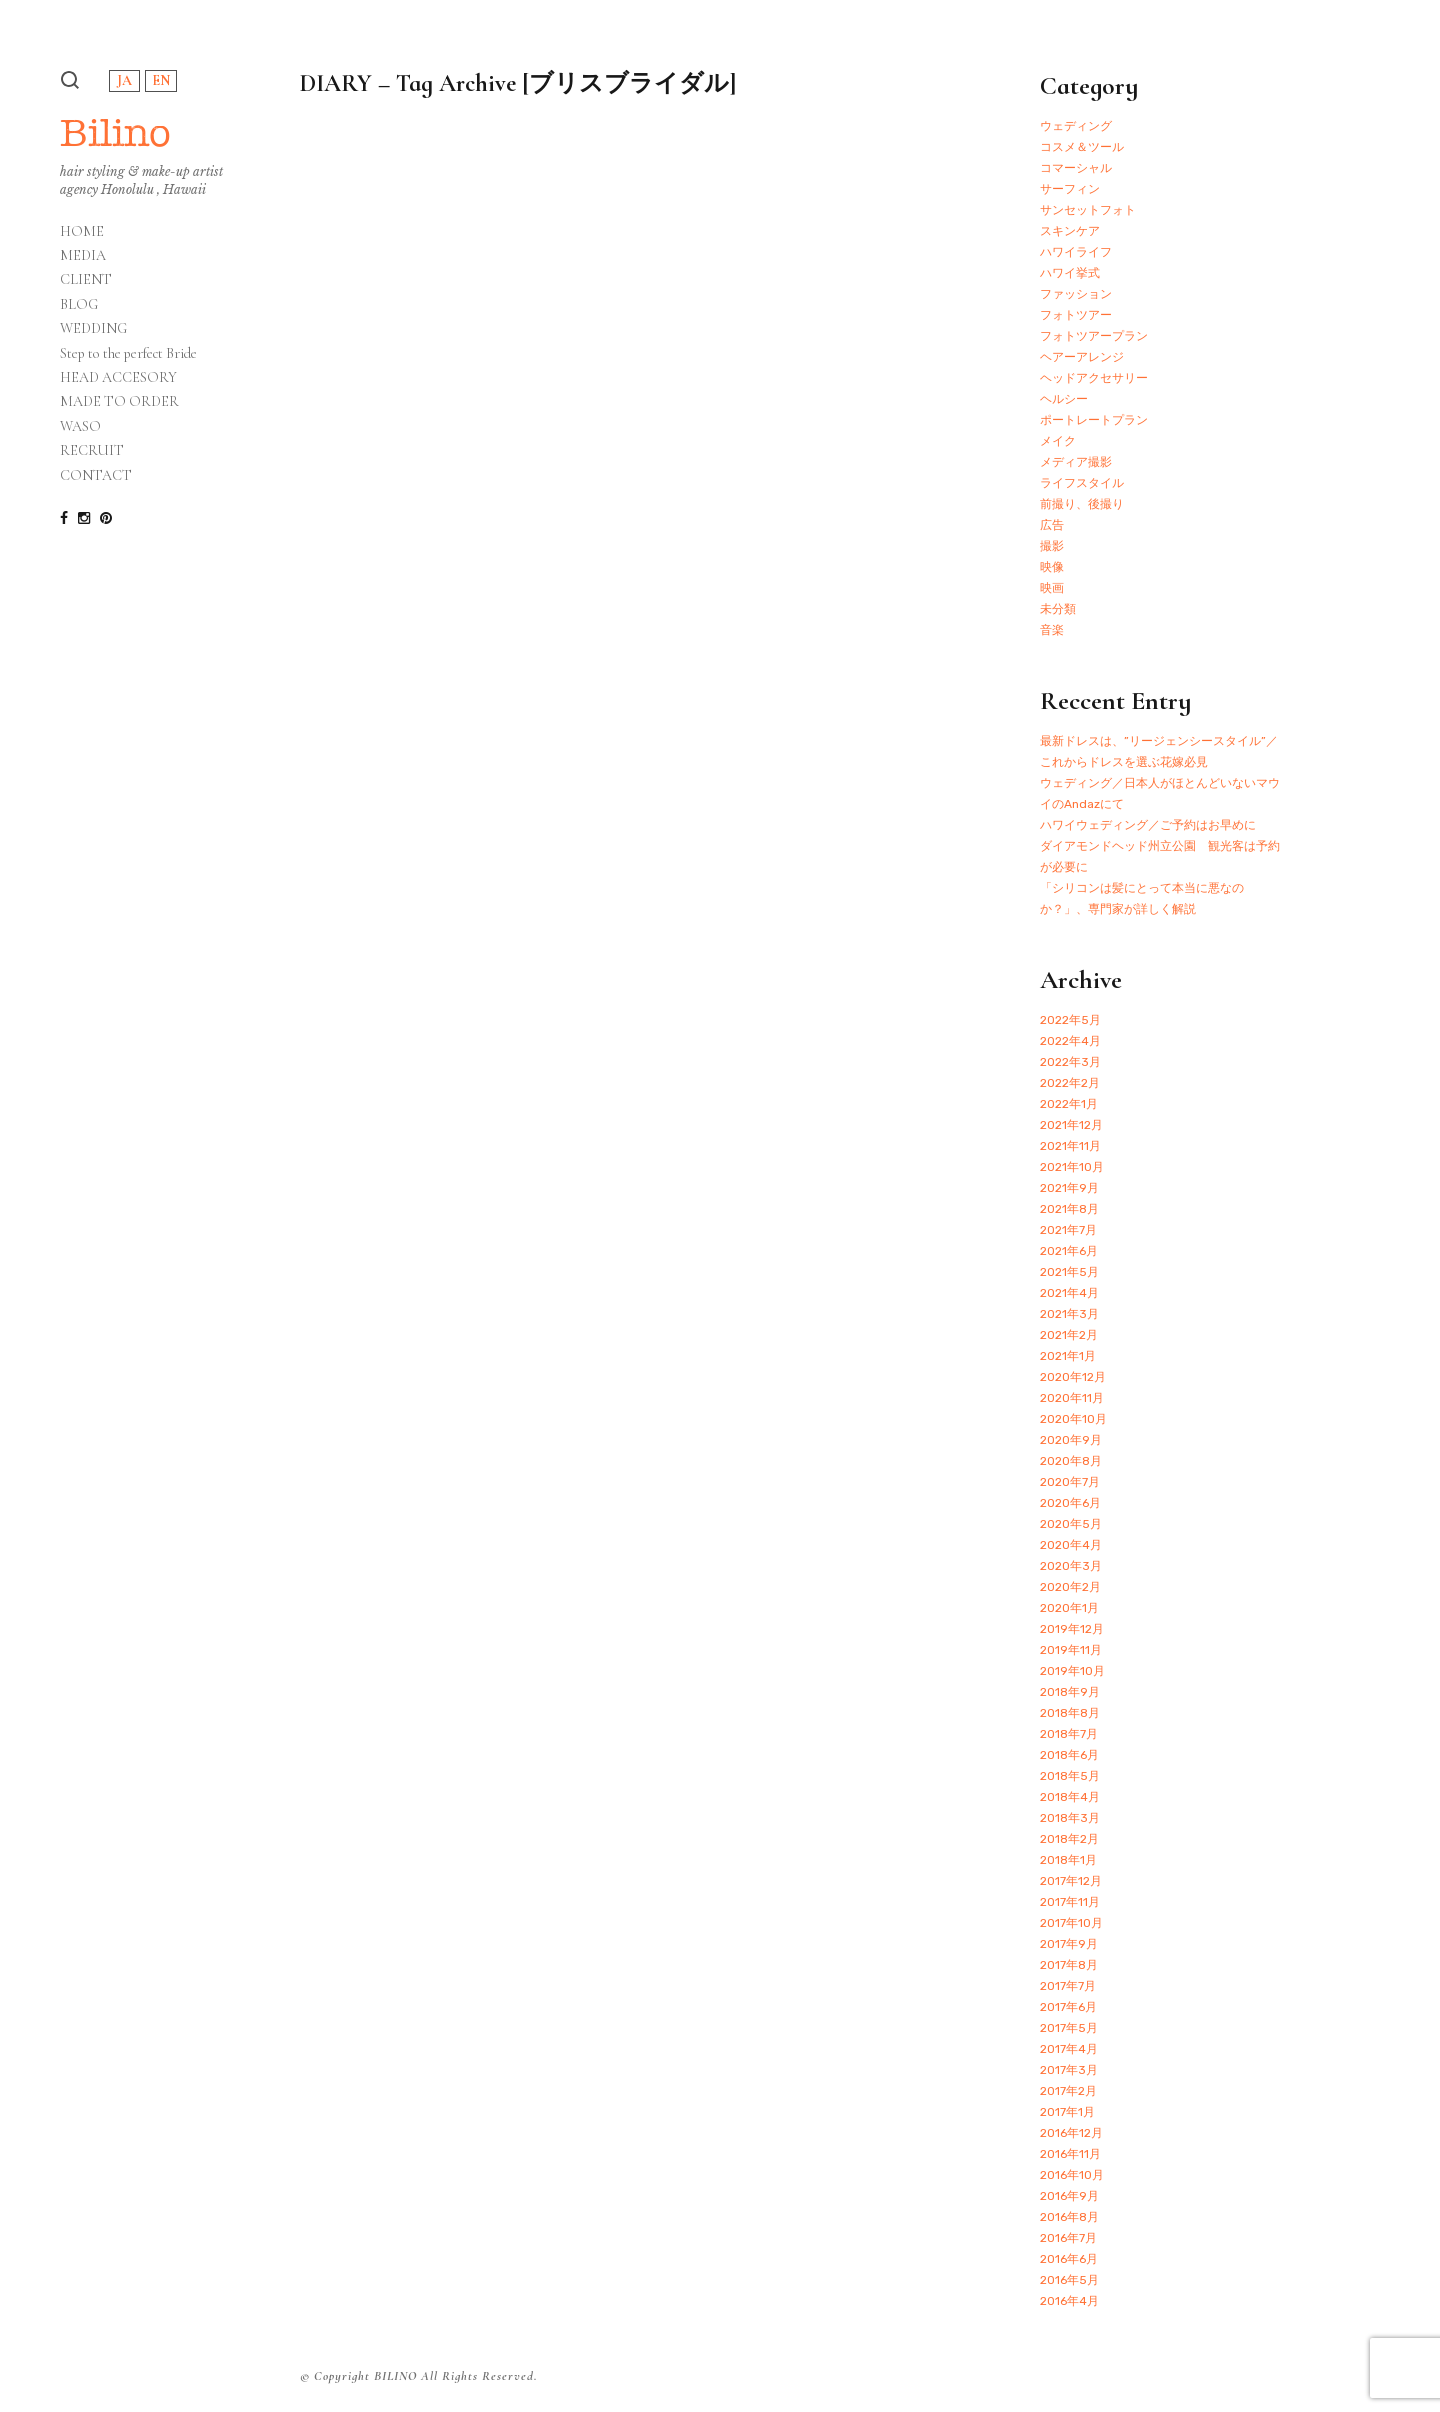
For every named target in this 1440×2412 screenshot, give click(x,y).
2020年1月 (1069, 1608)
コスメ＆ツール (1082, 147)
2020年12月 (1073, 1377)
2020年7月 (1070, 1482)
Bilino (115, 132)
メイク (1058, 441)
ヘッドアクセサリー (1094, 378)
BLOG (79, 305)
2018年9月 (1070, 1692)
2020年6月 (1070, 1503)
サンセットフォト (1088, 210)
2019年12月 (1072, 1629)
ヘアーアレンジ (1082, 357)
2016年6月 (1069, 2259)
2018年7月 (1069, 1734)
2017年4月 (1069, 2049)
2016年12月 (1071, 2133)
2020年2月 (1070, 1587)
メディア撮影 (1076, 462)
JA (124, 80)
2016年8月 (1069, 2217)
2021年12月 (1071, 1125)
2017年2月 (1068, 2091)
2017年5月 (1069, 2028)
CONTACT (96, 476)
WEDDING (93, 329)
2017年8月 (1069, 1965)
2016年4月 (1069, 2301)
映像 (1052, 567)
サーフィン (1070, 189)
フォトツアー (1076, 315)
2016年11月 (1070, 2154)
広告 (1052, 525)
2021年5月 (1069, 1272)
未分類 (1058, 609)
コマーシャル (1076, 168)
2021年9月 (1069, 1188)
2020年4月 (1071, 1545)
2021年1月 (1068, 1356)
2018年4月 (1070, 1797)
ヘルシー (1064, 399)
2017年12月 (1071, 1881)
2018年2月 (1069, 1839)
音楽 (1052, 630)
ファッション (1076, 294)
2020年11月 (1072, 1398)
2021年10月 (1072, 1167)
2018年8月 (1070, 1713)
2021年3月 (1069, 1314)
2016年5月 (1069, 2280)
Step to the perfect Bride (128, 354)
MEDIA (83, 256)
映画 (1052, 588)
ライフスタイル (1082, 483)
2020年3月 (1071, 1566)
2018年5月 (1070, 1776)
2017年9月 (1069, 1944)
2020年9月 (1071, 1440)
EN (161, 80)
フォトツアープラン (1094, 336)
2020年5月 (1071, 1524)
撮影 (1052, 546)
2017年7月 (1068, 1986)
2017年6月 (1068, 2007)
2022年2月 (1070, 1083)
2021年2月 (1069, 1335)
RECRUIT (92, 451)
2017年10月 (1071, 1923)
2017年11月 (1070, 1902)
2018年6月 (1069, 1755)
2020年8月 (1071, 1461)
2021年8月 (1069, 1209)
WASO (80, 427)
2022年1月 (1069, 1104)
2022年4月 (1070, 1041)
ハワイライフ (1076, 252)
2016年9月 (1069, 2196)
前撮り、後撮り (1082, 504)
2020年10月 (1073, 1419)
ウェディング (1076, 126)
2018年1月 (1068, 1860)
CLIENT (86, 280)
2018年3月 (1070, 1818)
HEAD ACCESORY (118, 378)
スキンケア (1070, 231)
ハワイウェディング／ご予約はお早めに (1148, 825)
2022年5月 (1070, 1020)
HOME (82, 232)
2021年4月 (1069, 1293)
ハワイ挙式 (1070, 273)
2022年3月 (1070, 1062)
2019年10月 (1072, 1671)
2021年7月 (1068, 1230)
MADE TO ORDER (119, 402)
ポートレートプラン (1094, 420)
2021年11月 (1070, 1146)
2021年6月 (1069, 1251)
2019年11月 (1071, 1650)
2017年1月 (1067, 2112)
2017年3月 (1069, 2070)
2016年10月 (1072, 2175)
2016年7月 (1068, 2238)
